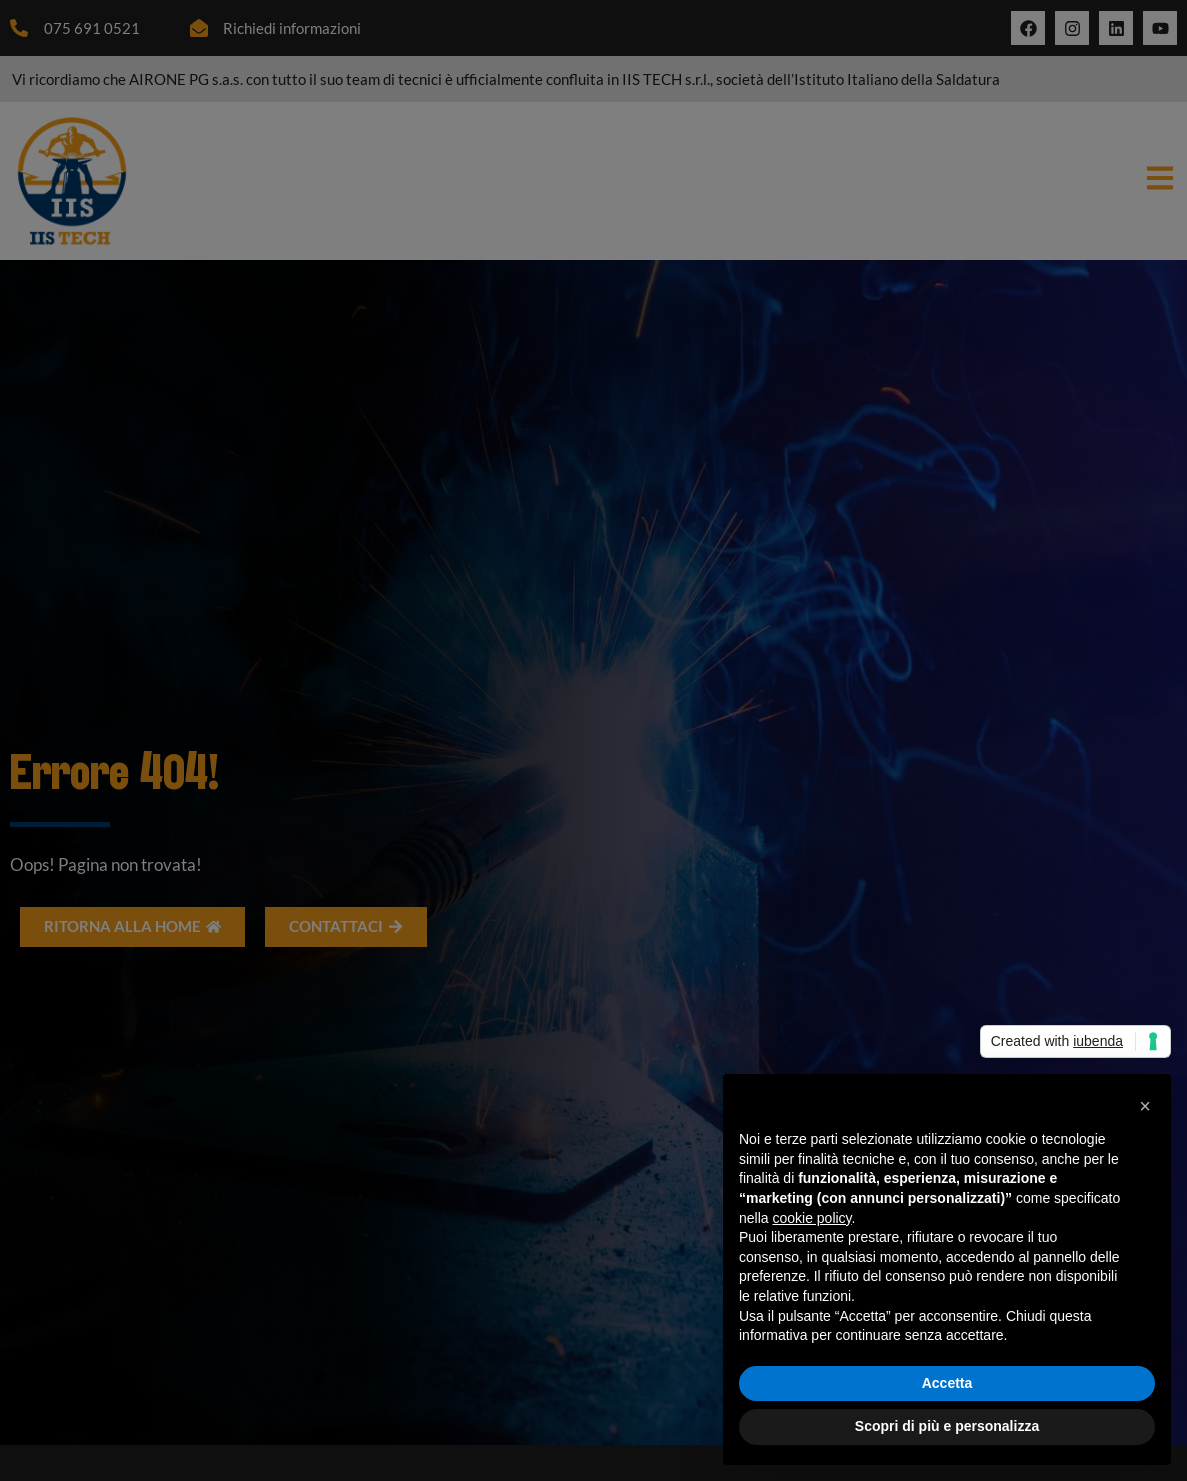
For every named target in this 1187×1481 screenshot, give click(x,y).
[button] (1145, 1106)
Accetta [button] (947, 1383)
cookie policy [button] (811, 1218)
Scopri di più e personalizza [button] (947, 1426)
